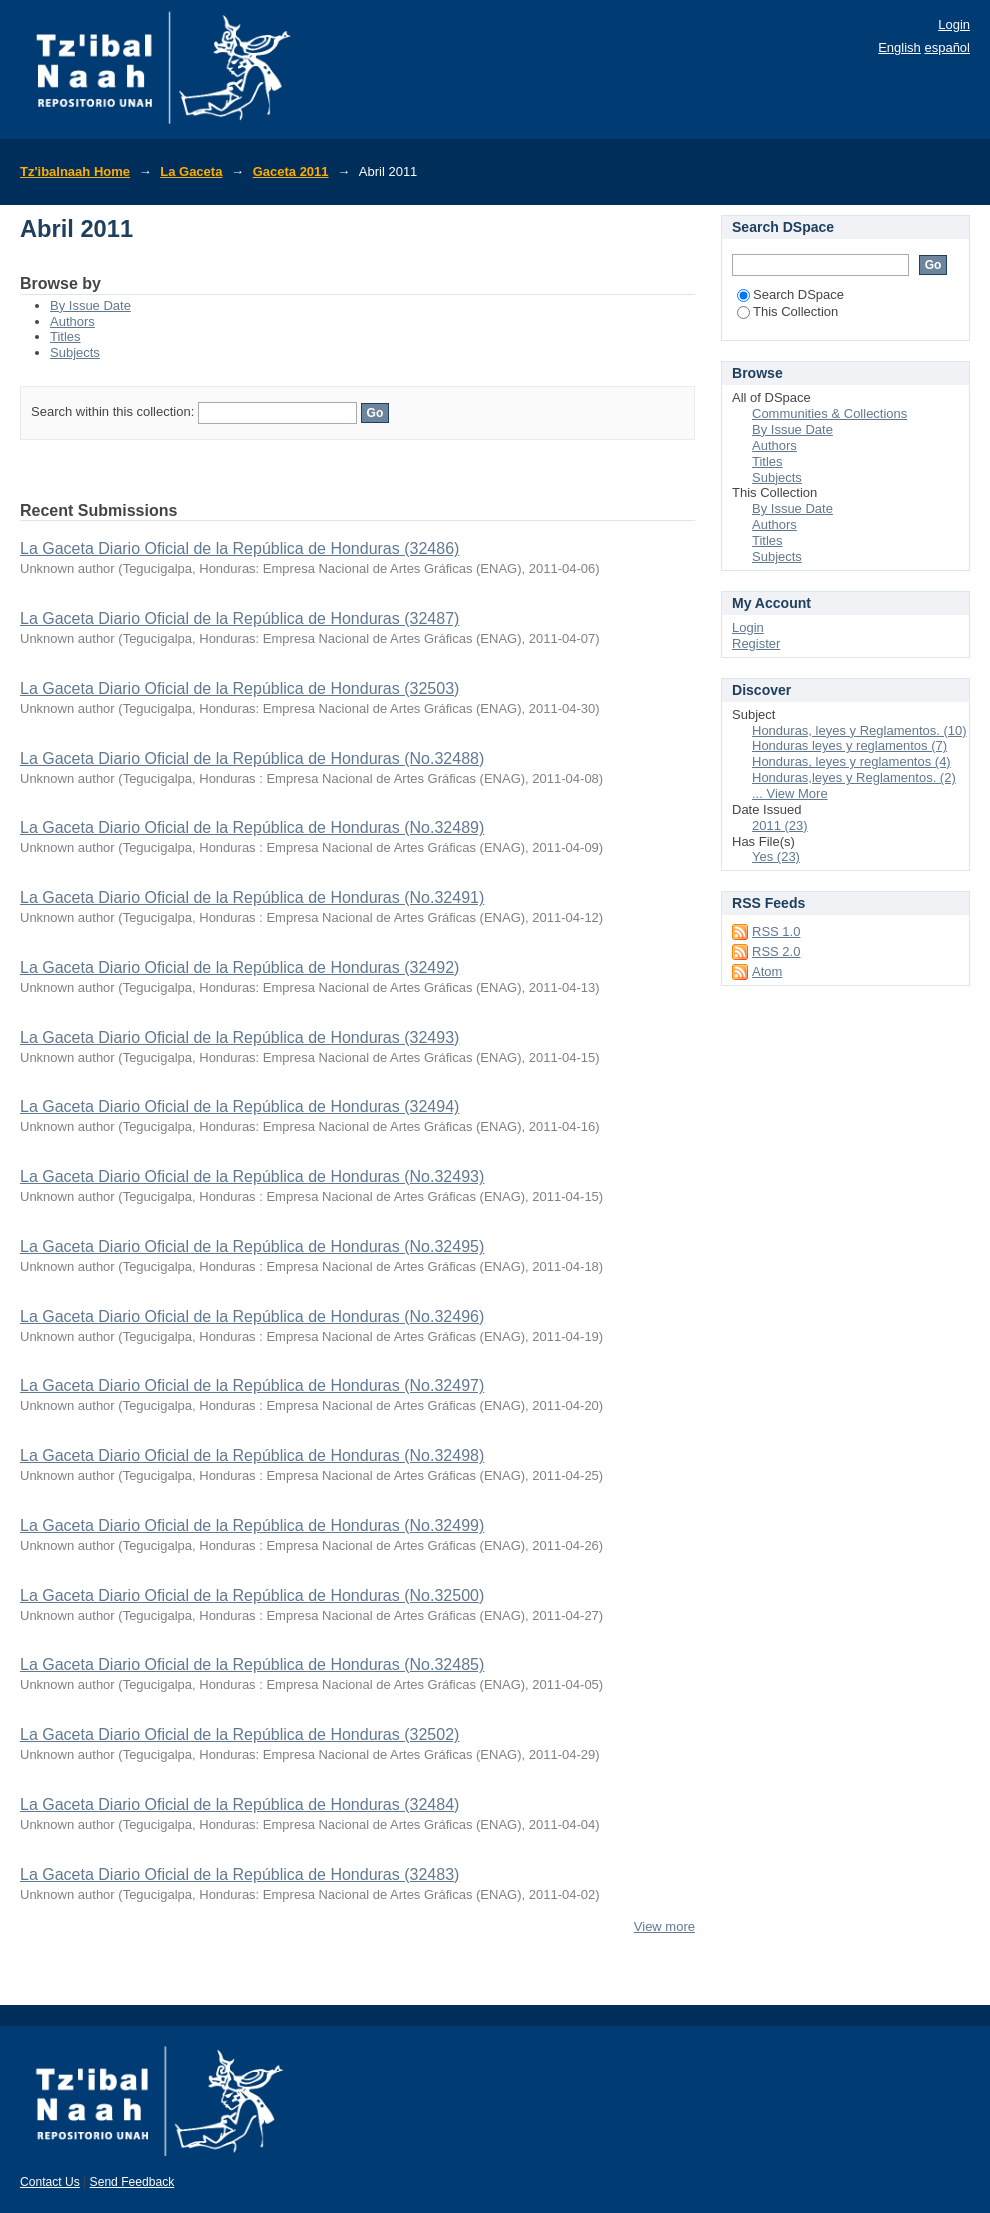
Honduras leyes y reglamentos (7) (849, 745)
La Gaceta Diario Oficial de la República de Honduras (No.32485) (252, 1664)
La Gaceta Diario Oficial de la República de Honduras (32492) (239, 967)
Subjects (75, 352)
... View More (790, 793)
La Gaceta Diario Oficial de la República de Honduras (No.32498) (252, 1455)
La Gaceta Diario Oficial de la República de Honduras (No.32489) (252, 827)
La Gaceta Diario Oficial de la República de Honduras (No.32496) (252, 1316)
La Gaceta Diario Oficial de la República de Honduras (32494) (239, 1106)
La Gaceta (191, 171)
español (947, 47)
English (899, 47)
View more (664, 1926)
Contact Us (50, 2182)
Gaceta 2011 (291, 171)
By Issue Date (90, 305)
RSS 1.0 (776, 931)
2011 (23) (780, 825)
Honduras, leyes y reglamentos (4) (851, 761)
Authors (72, 321)
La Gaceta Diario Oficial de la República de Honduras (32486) (239, 548)
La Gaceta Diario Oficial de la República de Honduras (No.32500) (252, 1595)
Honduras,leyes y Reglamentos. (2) (854, 777)
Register (756, 643)
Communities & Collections (829, 413)
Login (954, 24)
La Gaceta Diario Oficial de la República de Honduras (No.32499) (252, 1525)
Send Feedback (132, 2182)
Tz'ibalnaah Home (75, 171)
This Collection (787, 311)
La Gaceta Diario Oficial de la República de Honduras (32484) (239, 1804)
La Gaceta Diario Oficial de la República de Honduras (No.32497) (252, 1385)
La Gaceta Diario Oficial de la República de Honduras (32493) (239, 1037)
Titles (65, 336)
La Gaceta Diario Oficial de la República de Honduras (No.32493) (252, 1176)
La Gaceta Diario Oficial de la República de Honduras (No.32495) (252, 1246)
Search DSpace (790, 294)
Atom (767, 971)
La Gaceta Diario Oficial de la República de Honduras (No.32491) (252, 897)
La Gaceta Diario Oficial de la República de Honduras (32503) (239, 688)
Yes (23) (776, 856)
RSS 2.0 (776, 951)
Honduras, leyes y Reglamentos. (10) (859, 730)
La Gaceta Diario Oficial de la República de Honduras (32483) (239, 1874)
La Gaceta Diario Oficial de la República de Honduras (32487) (239, 618)
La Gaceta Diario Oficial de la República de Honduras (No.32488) (252, 758)
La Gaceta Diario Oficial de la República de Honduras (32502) (239, 1734)
